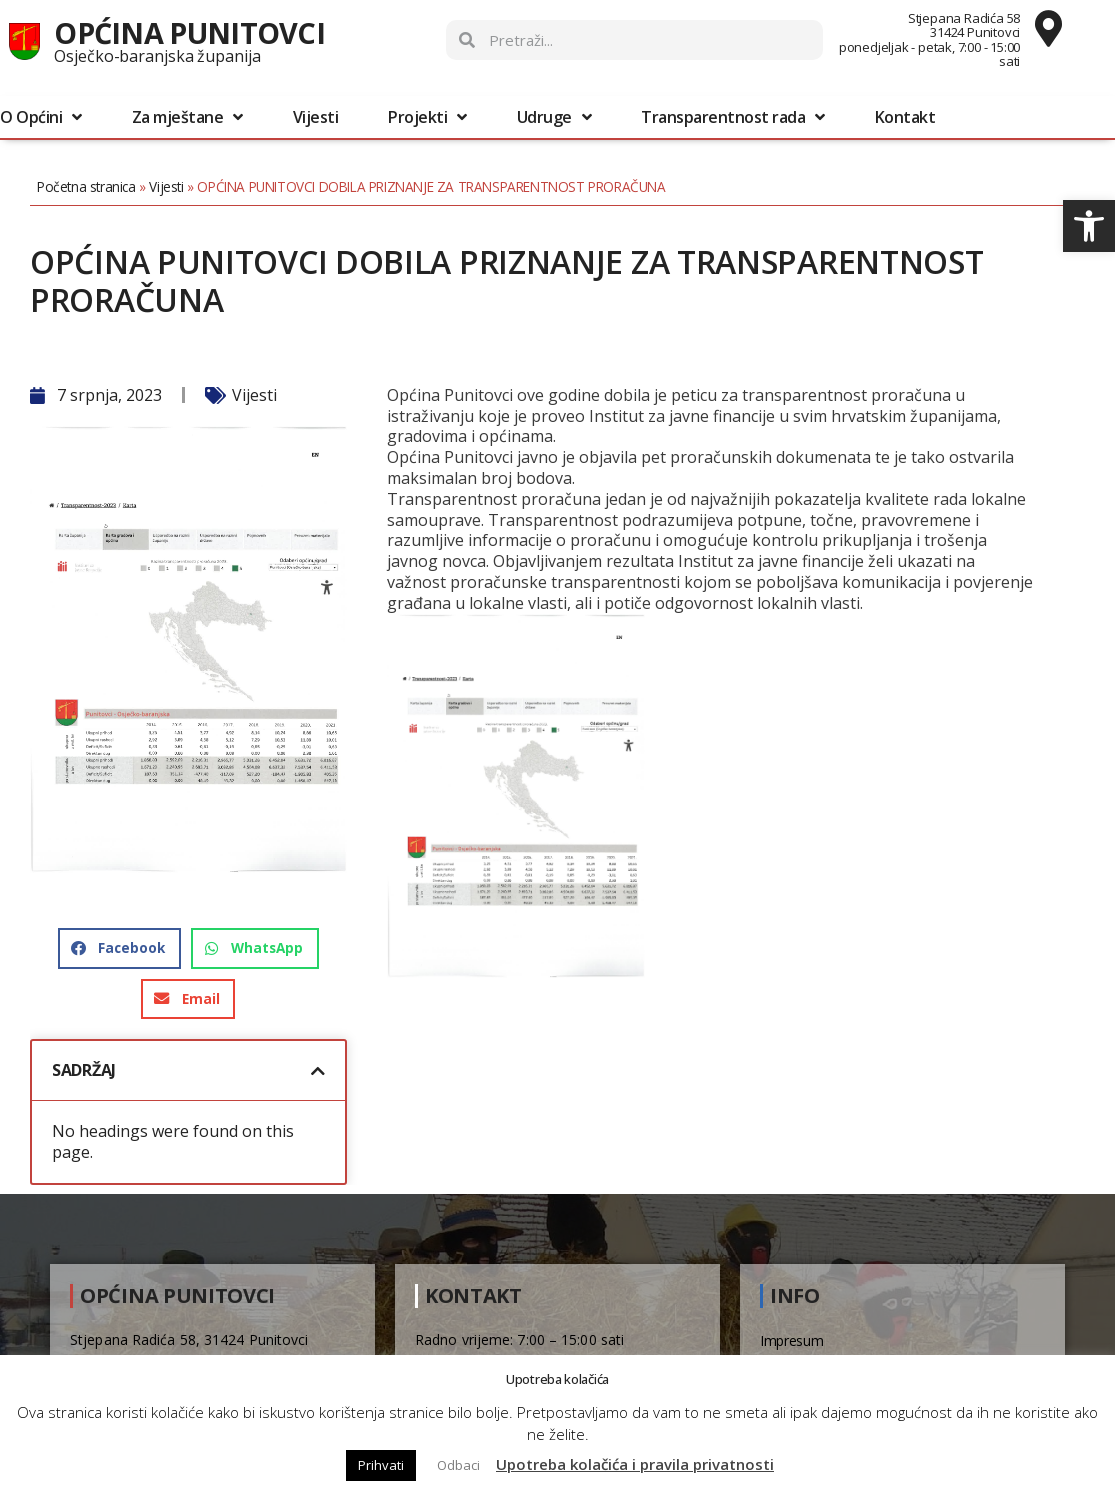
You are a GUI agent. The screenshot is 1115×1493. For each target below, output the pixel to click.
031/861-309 (514, 1346)
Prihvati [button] (381, 1465)
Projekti (427, 117)
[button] (1089, 226)
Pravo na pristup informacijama (857, 1349)
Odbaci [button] (458, 1465)
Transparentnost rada (733, 117)
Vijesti (316, 117)
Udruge (554, 117)
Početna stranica (106, 186)
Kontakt (905, 117)
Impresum (792, 1323)
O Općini (41, 117)
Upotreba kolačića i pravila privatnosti (635, 1464)
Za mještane (187, 117)
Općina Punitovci (189, 32)
